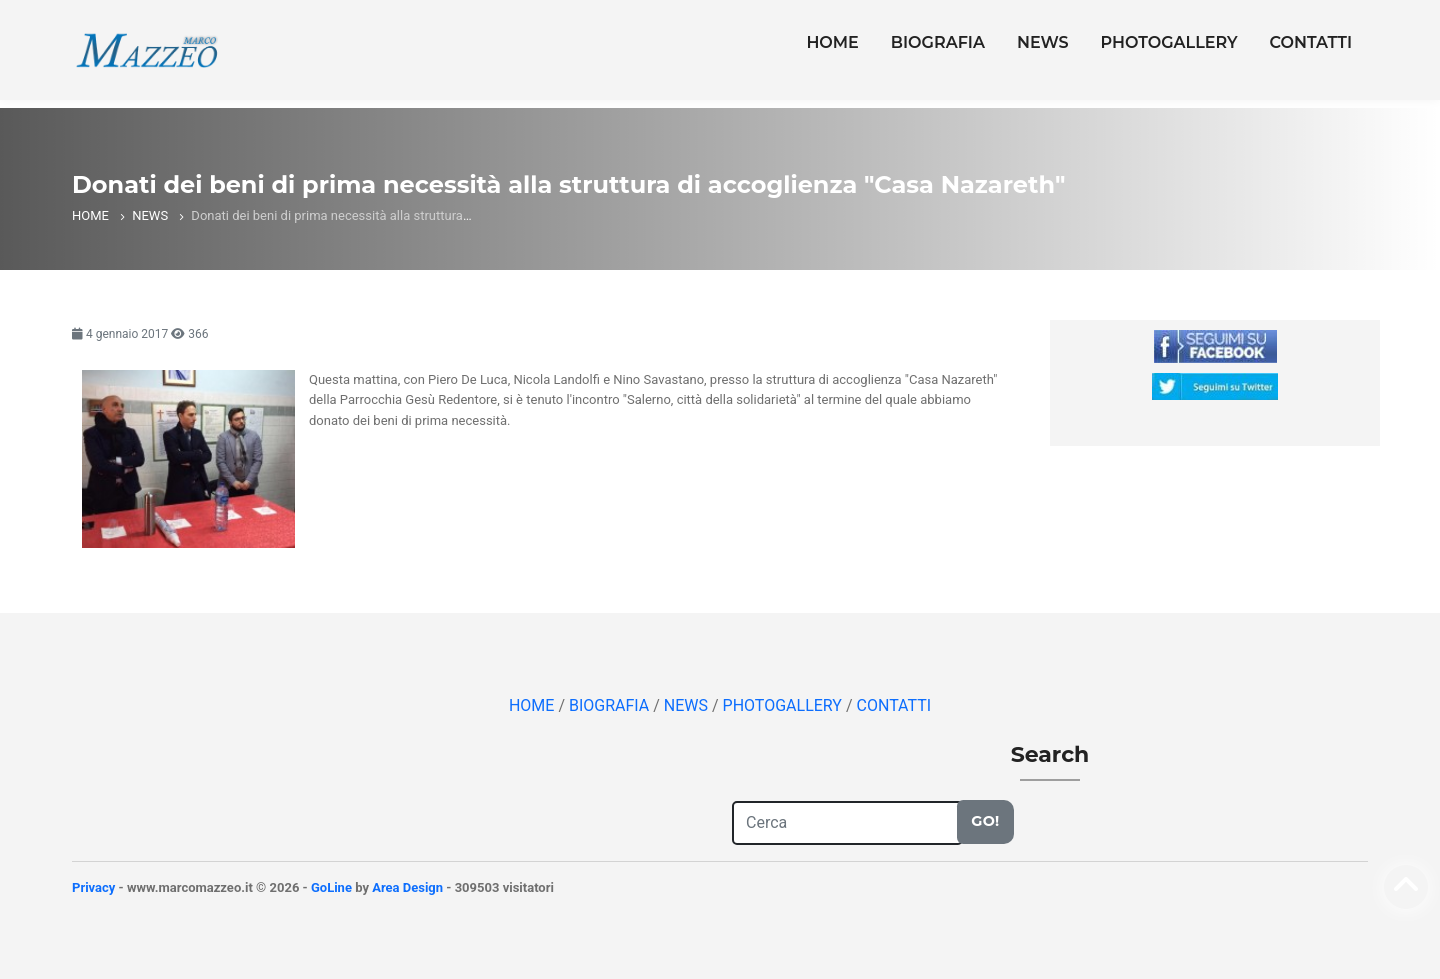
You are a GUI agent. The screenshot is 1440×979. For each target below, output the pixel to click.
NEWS (1043, 42)
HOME (832, 42)
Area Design (407, 887)
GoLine (331, 887)
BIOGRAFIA (938, 42)
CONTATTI (1311, 42)
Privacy (93, 887)
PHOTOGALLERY (1169, 42)
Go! (985, 821)
